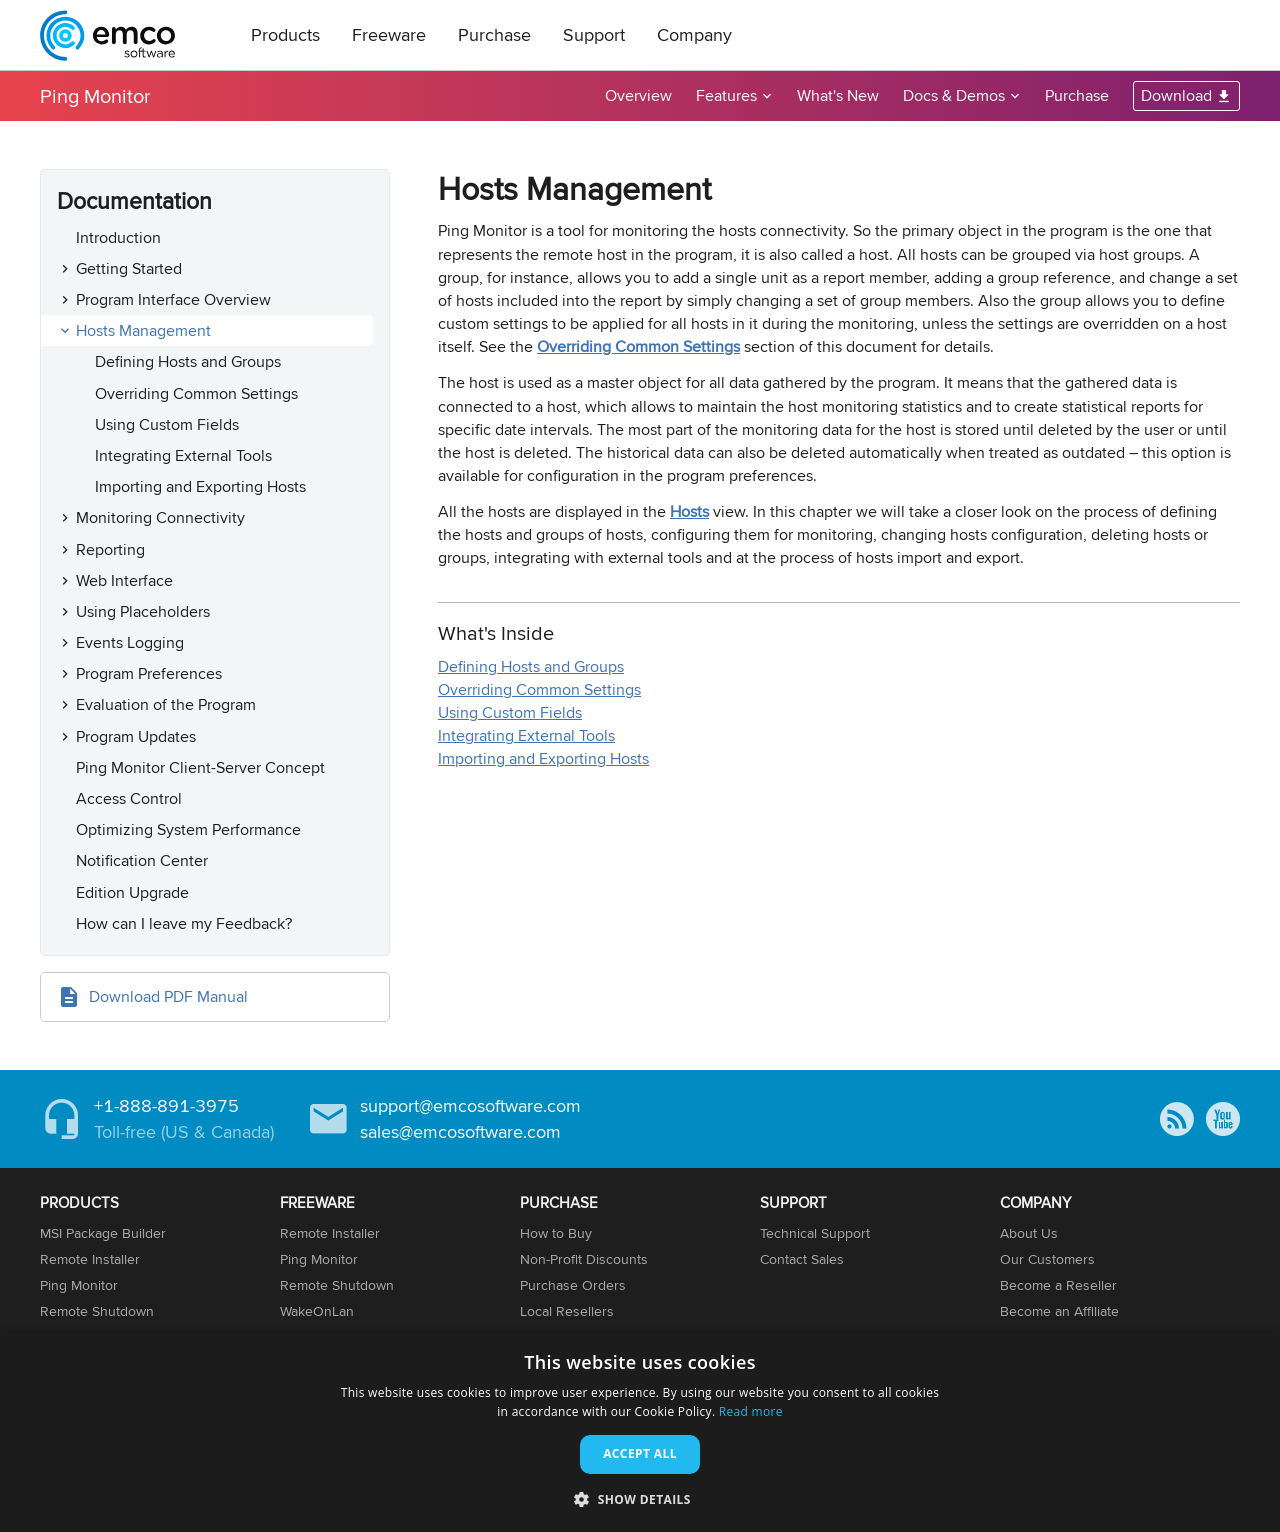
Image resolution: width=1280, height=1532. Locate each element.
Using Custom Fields (167, 424)
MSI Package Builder (103, 1233)
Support (594, 34)
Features (726, 95)
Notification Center (142, 860)
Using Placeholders (143, 611)
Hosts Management (143, 330)
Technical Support (815, 1233)
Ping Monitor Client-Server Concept (200, 767)
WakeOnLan (317, 1311)
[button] (640, 1498)
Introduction (118, 237)
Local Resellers (567, 1311)
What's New (838, 95)
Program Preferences (149, 673)
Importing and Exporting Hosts (200, 486)
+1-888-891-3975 (166, 1105)
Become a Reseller (1058, 1285)
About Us (1029, 1233)
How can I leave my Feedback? (184, 923)
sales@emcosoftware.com (460, 1131)
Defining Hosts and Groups (188, 361)
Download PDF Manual (168, 996)
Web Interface (124, 580)
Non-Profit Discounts (584, 1259)
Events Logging (130, 642)
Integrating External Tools (183, 455)
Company (694, 34)
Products (285, 34)
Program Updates (136, 736)
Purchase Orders (573, 1285)
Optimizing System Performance (188, 829)
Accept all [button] (640, 1453)
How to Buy (556, 1233)
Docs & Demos (954, 95)
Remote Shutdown (97, 1311)
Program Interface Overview (173, 299)
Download (1176, 95)
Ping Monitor (95, 95)
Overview (638, 95)
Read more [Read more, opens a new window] (751, 1411)
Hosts (689, 511)
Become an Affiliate (1059, 1311)
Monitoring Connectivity (160, 517)
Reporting (110, 549)
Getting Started (129, 268)
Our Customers (1047, 1259)
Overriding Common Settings (196, 393)
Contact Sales (802, 1259)
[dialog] (640, 1432)
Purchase (494, 34)
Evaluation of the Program (166, 704)
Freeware (389, 34)
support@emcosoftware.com (470, 1105)
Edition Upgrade (132, 892)
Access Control (129, 798)
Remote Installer (90, 1259)
